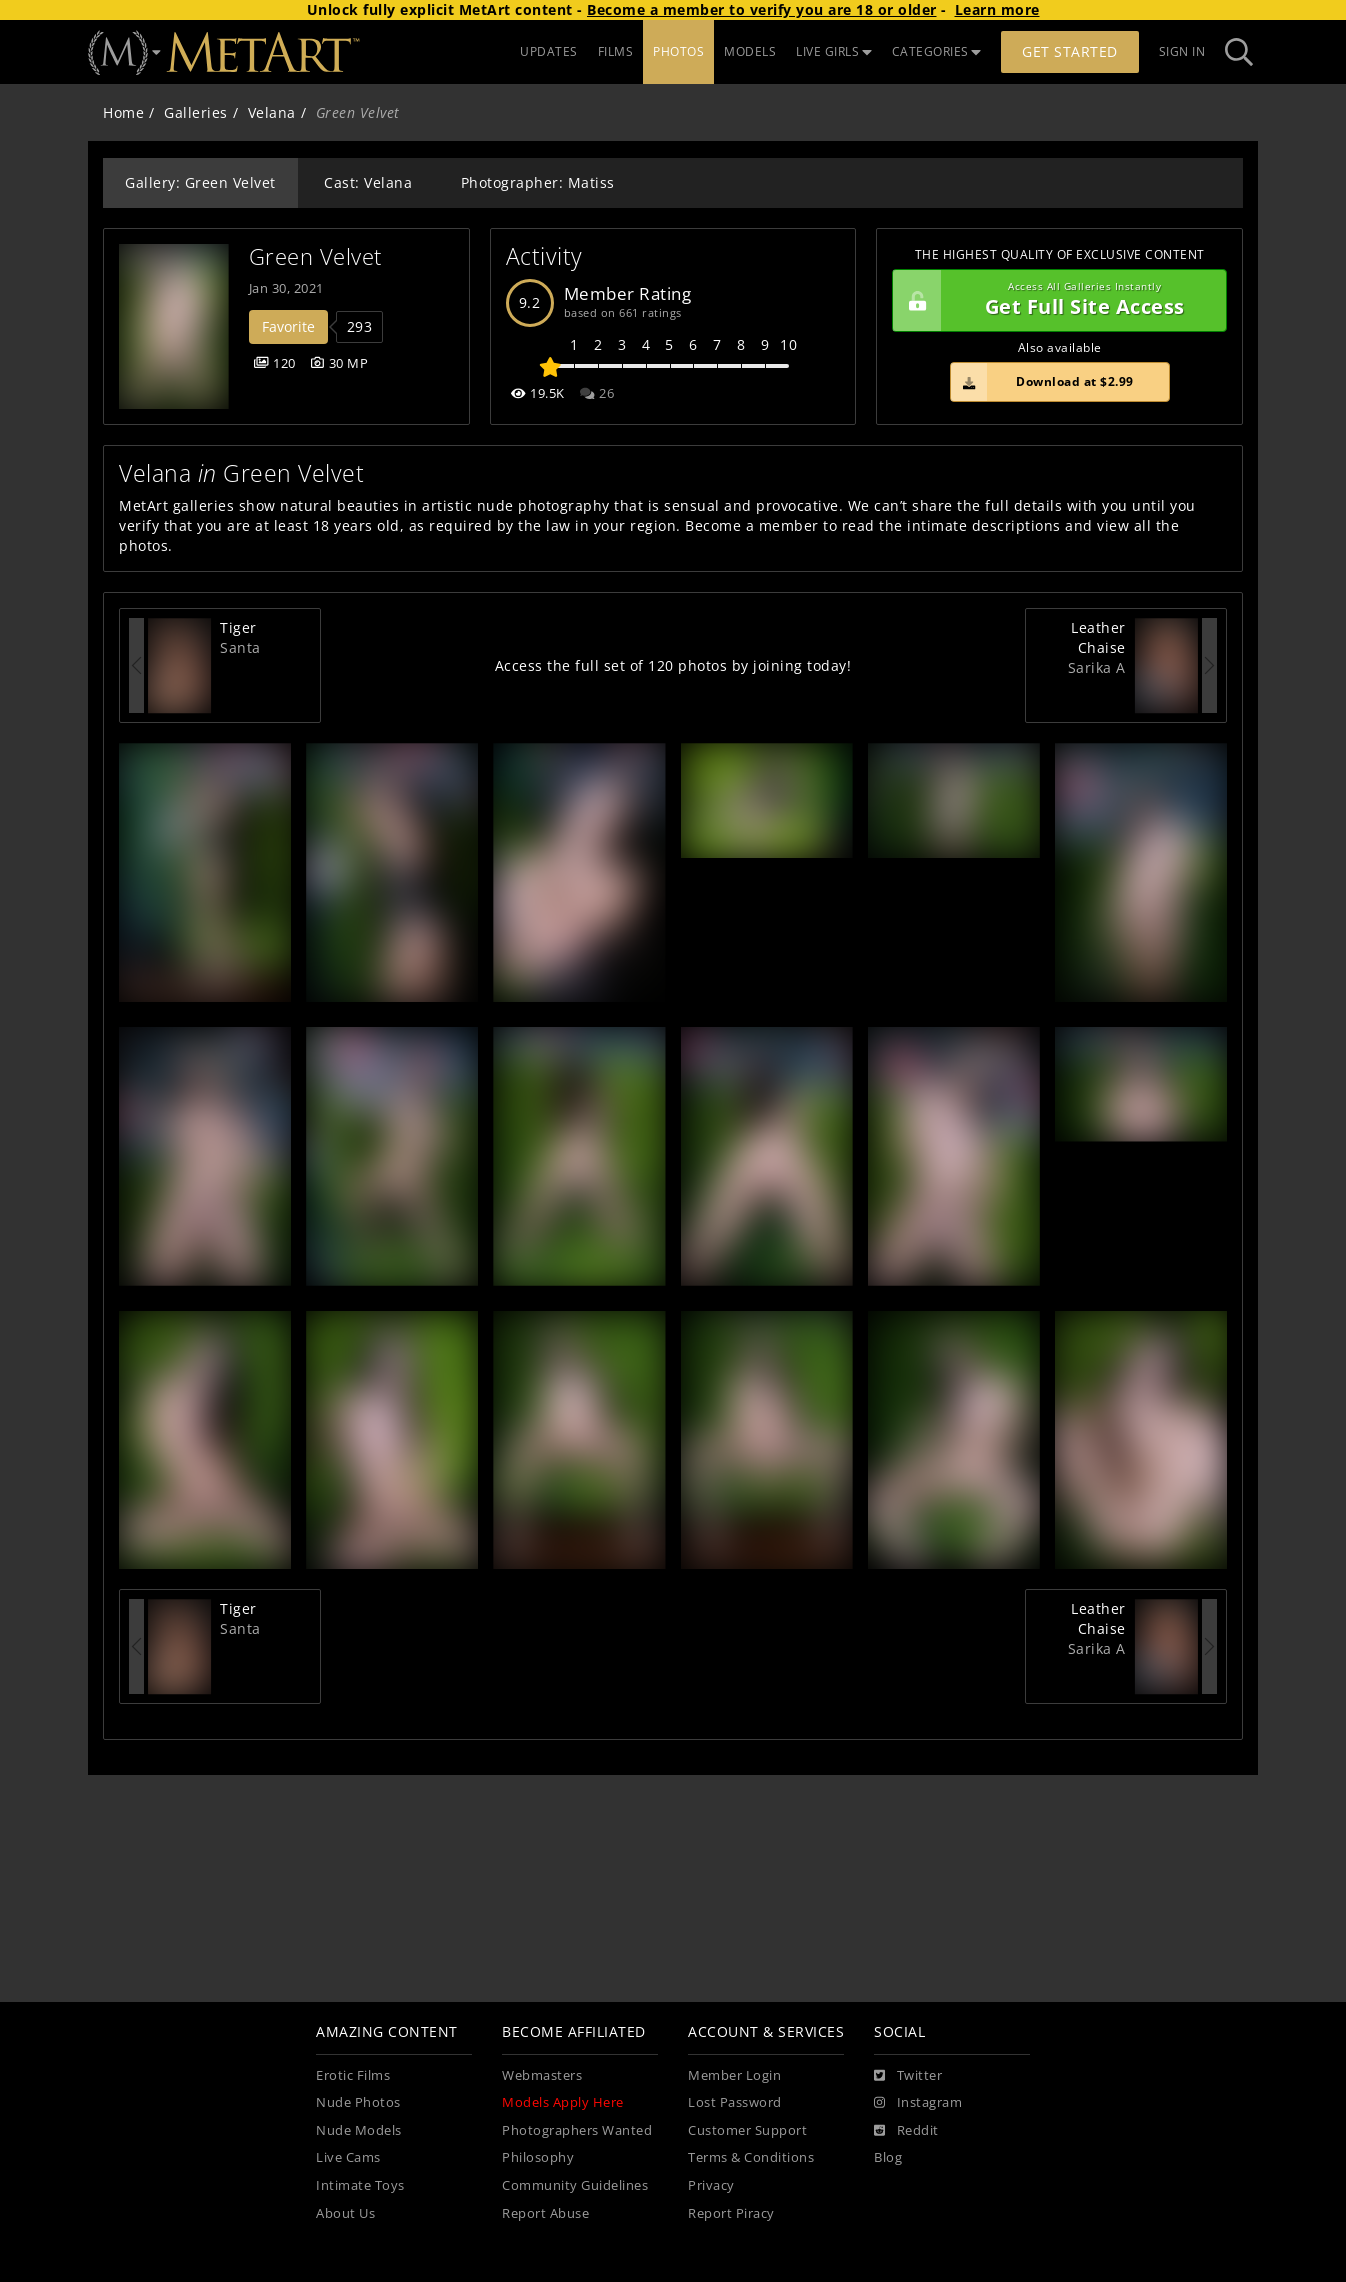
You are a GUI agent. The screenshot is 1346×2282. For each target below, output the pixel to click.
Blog (888, 2157)
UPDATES (549, 51)
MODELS (750, 51)
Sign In (1182, 51)
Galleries (196, 112)
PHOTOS (678, 51)
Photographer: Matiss (538, 182)
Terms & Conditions (751, 2157)
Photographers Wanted (577, 2130)
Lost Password (735, 2102)
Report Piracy (731, 2213)
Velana (272, 112)
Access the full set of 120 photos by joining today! (673, 665)
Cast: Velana (368, 182)
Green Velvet (315, 256)
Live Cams (348, 2157)
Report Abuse (545, 2213)
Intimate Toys (360, 2185)
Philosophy (538, 2157)
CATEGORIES (937, 51)
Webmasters (542, 2075)
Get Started (1070, 51)
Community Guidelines (575, 2185)
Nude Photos (358, 2102)
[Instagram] (918, 2103)
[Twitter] (908, 2076)
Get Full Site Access (1054, 301)
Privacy (711, 2185)
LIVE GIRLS (834, 51)
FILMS (616, 51)
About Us (345, 2213)
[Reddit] (906, 2131)
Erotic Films (353, 2075)
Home (123, 112)
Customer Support (747, 2130)
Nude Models (359, 2130)
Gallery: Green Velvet (200, 182)
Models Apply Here (563, 2102)
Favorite (288, 326)
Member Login (734, 2075)
